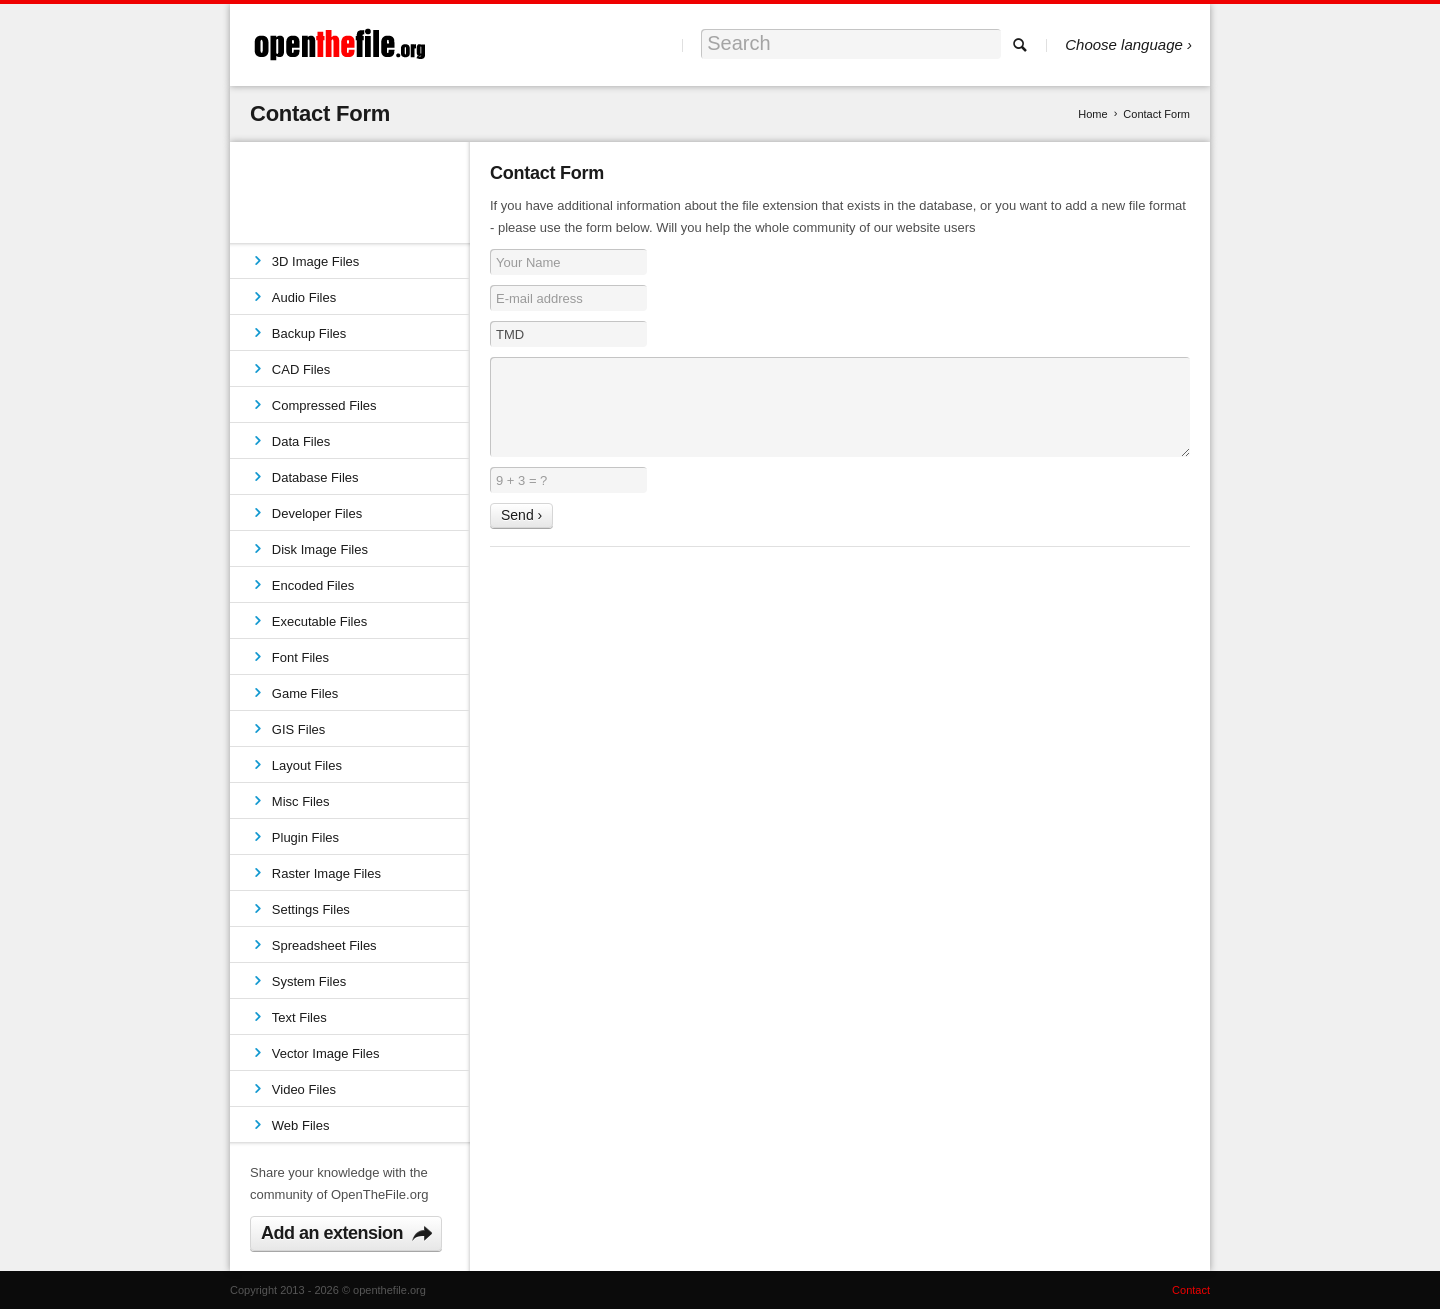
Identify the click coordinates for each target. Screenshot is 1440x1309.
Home (1092, 114)
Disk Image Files (320, 549)
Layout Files (307, 765)
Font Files (300, 657)
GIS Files (298, 729)
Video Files (304, 1089)
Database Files (315, 477)
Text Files (299, 1017)
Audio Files (304, 297)
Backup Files (309, 333)
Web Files (301, 1125)
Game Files (305, 693)
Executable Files (319, 621)
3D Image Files (315, 261)
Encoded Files (313, 585)
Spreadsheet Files (324, 945)
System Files (309, 981)
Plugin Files (305, 837)
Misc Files (301, 801)
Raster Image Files (326, 873)
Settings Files (311, 909)
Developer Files (317, 513)
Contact (1191, 1290)
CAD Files (301, 369)
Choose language (1124, 44)
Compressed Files (324, 405)
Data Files (301, 441)
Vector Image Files (326, 1053)
